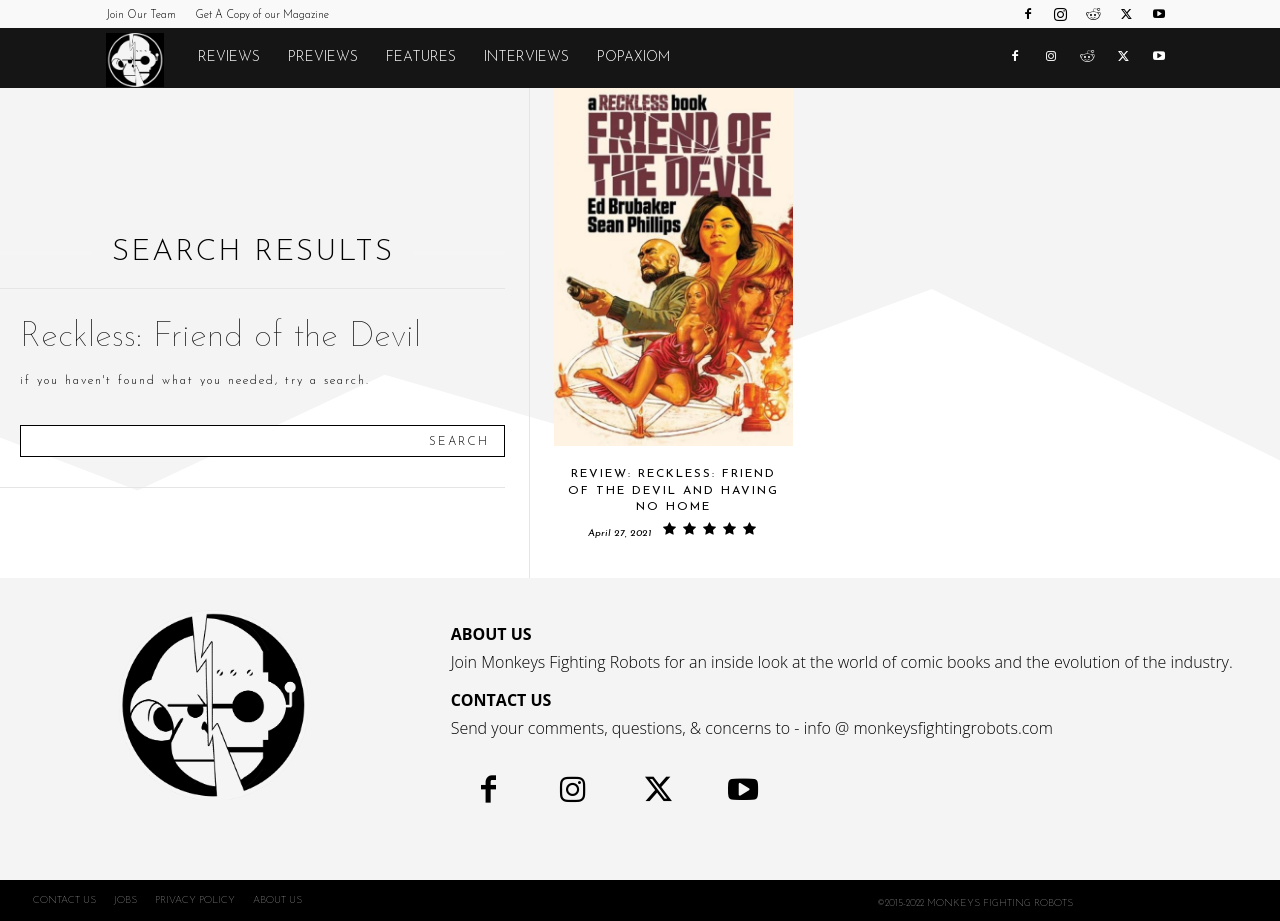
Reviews (229, 57)
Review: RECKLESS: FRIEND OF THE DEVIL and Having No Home (673, 491)
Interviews (526, 57)
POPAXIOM (633, 57)
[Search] (459, 441)
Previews (323, 57)
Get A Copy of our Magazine (262, 15)
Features (421, 57)
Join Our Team (141, 15)
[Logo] (145, 59)
